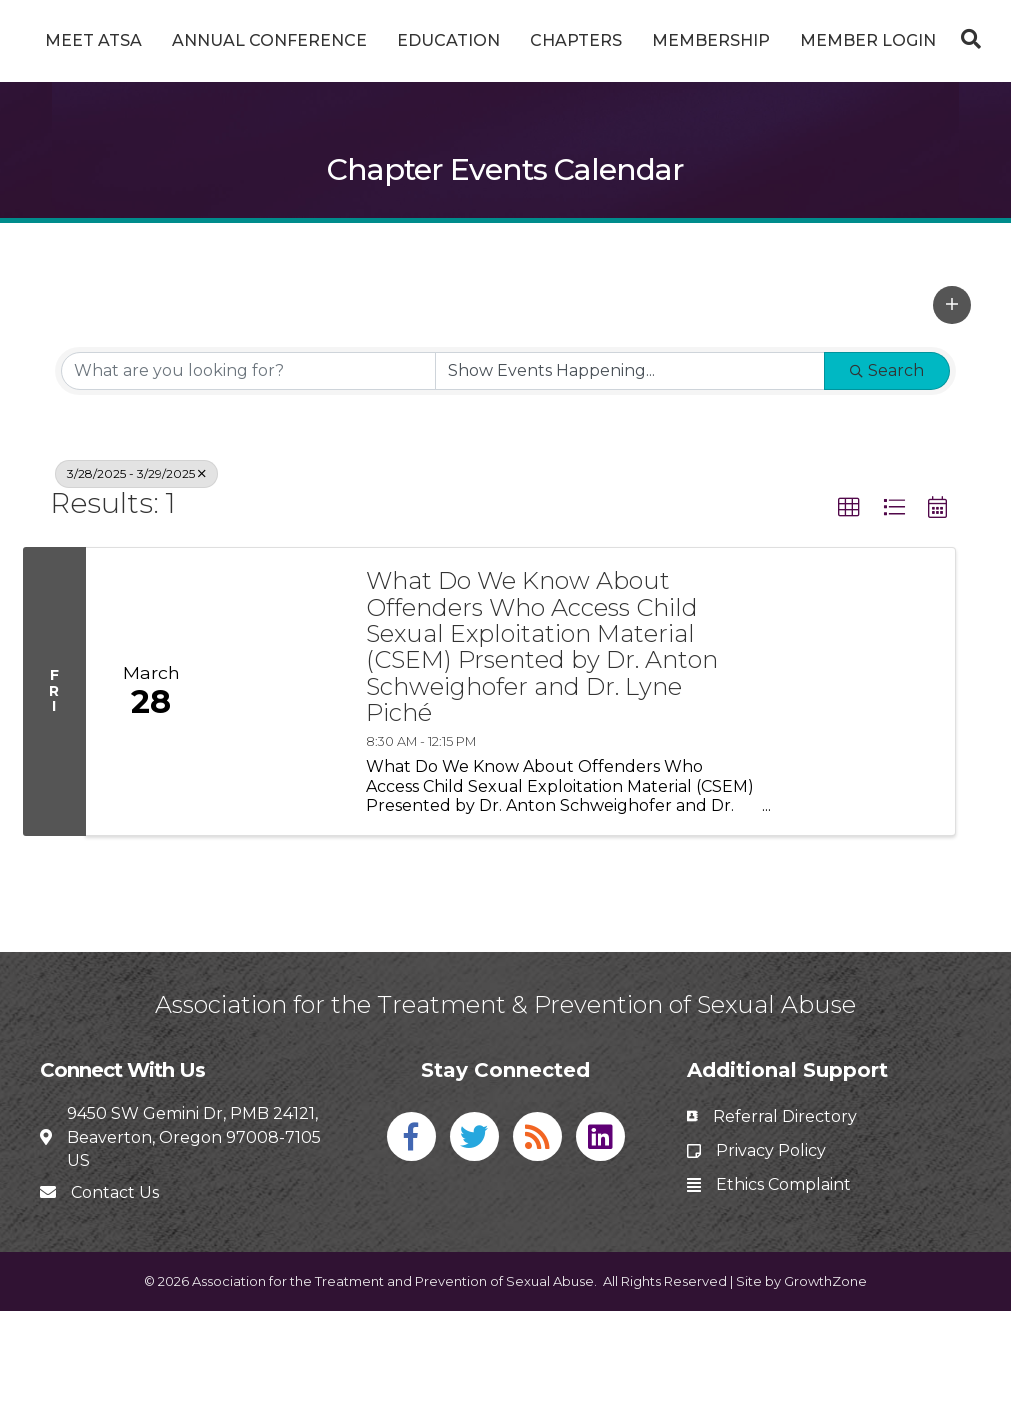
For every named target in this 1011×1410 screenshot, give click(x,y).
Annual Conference (292, 40)
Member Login (506, 92)
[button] (952, 403)
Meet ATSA (116, 40)
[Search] (506, 143)
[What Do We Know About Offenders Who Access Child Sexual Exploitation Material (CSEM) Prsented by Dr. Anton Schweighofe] (281, 790)
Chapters (749, 40)
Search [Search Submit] (887, 468)
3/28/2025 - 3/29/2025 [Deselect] (136, 571)
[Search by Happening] (630, 469)
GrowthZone (825, 1380)
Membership (884, 40)
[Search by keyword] (248, 469)
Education (471, 40)
